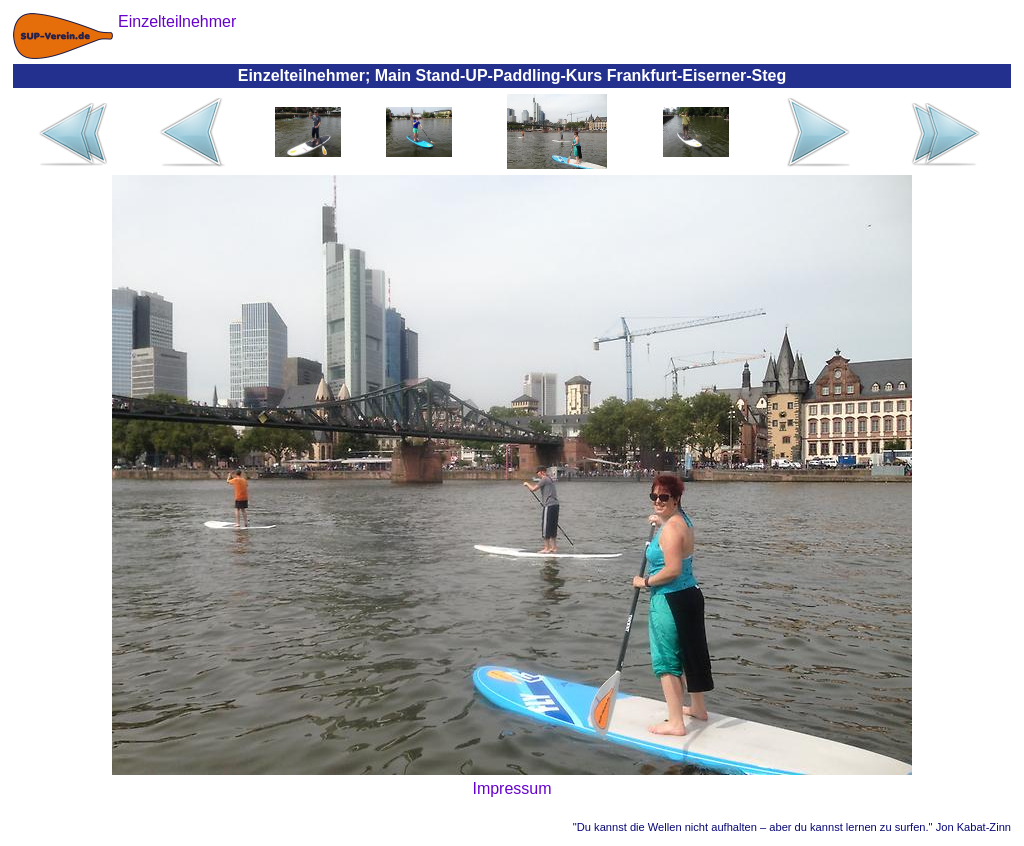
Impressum (511, 788)
